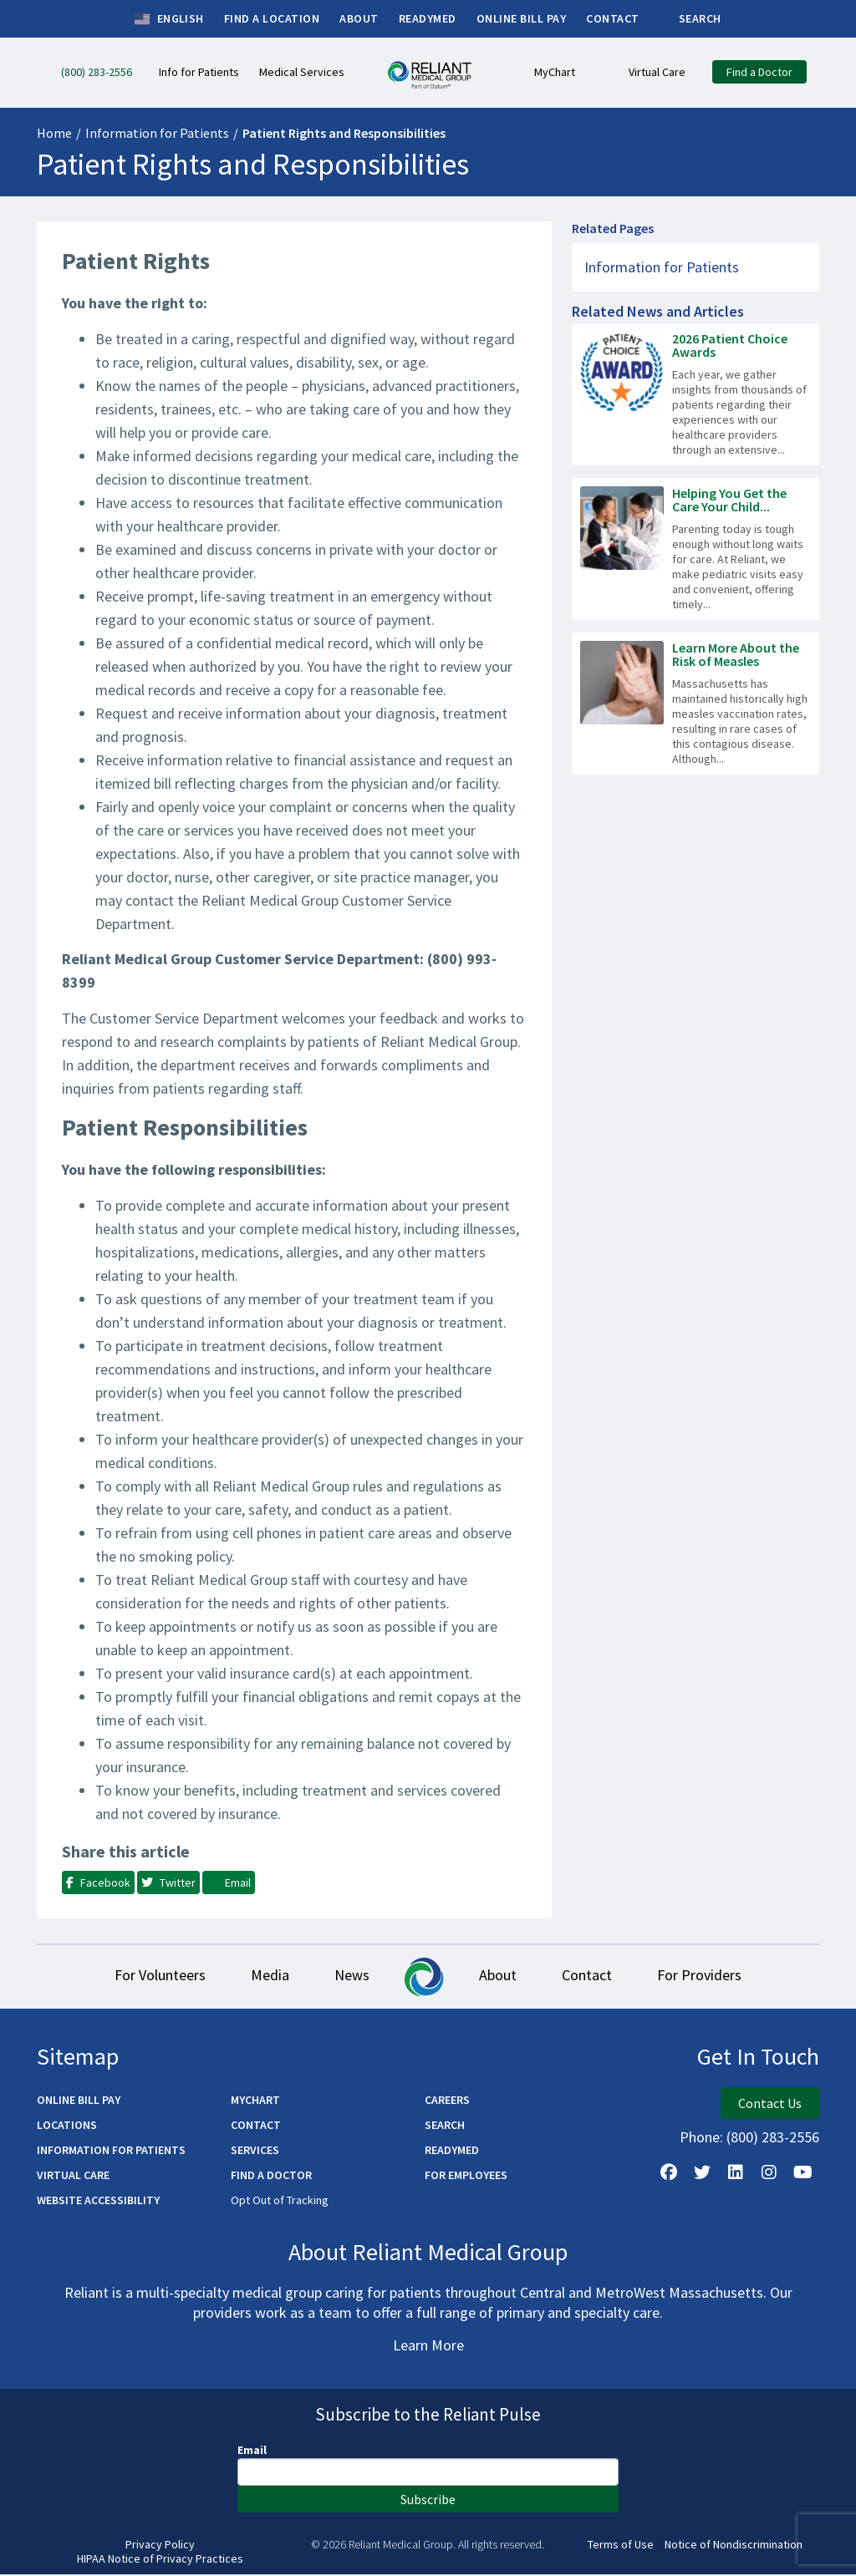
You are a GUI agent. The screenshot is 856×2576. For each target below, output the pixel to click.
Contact (594, 1976)
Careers (447, 2101)
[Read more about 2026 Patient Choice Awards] (695, 394)
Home (54, 132)
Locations (67, 2126)
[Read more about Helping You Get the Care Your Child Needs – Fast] (695, 549)
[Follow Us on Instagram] (769, 2174)
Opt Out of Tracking (280, 2201)
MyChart (255, 2101)
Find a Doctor (271, 2176)
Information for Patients (157, 132)
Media (262, 1976)
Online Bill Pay (78, 2101)
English (169, 19)
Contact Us (770, 2104)
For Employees (466, 2176)
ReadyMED (452, 2151)
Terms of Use (621, 2546)
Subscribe (428, 2500)
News (349, 1976)
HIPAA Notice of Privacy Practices (160, 2560)
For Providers (712, 1976)
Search (445, 2126)
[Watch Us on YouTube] (802, 2174)
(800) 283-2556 (772, 2138)
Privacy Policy (160, 2546)
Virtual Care (73, 2176)
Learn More (428, 2346)
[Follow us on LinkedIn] (735, 2174)
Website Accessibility (98, 2201)
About (500, 1976)
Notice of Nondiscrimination (733, 2546)
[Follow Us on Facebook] (668, 2174)
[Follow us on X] (702, 2174)
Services (255, 2151)
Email (252, 2451)
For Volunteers (147, 1976)
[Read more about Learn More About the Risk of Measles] (695, 704)
